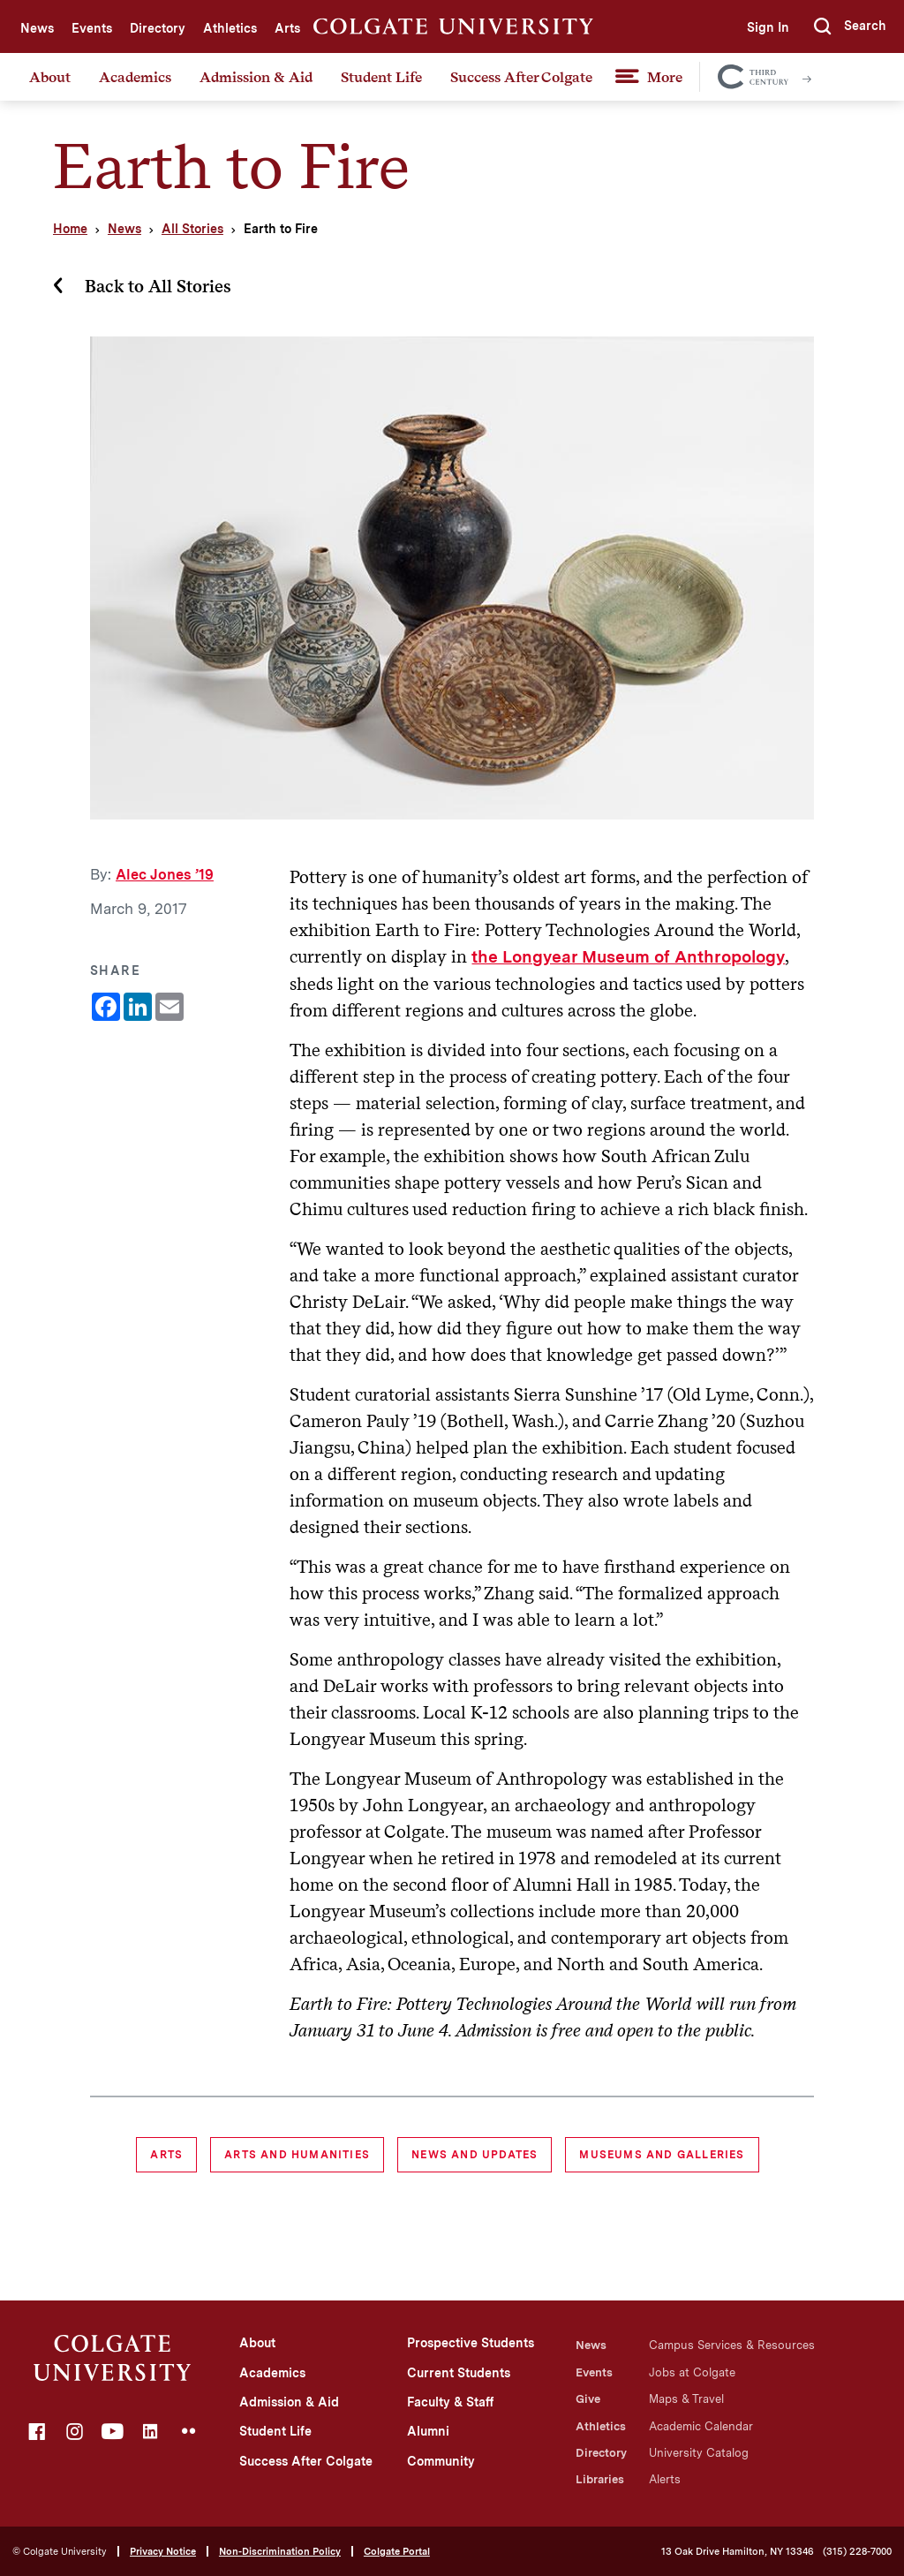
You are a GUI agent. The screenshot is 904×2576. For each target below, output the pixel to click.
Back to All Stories (158, 286)
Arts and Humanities (297, 2155)
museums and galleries (661, 2155)
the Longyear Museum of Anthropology (628, 957)
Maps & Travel (686, 2399)
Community (441, 2461)
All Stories (192, 229)
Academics (135, 77)
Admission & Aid (256, 77)
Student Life (381, 77)
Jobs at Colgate (692, 2372)
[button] (850, 26)
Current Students (458, 2373)
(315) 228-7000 (857, 2551)
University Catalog (699, 2452)
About (50, 77)
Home (70, 229)
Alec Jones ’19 (165, 874)
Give (588, 2399)
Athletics (230, 28)
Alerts (665, 2479)
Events (92, 28)
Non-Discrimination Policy (280, 2551)
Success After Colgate (521, 77)
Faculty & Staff (450, 2402)
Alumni (428, 2431)
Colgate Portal (397, 2551)
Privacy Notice (163, 2551)
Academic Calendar (701, 2426)
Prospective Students (470, 2343)
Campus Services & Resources (732, 2345)
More (664, 77)
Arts (287, 28)
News (37, 28)
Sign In (768, 27)
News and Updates (474, 2155)
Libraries (600, 2479)
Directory (157, 28)
